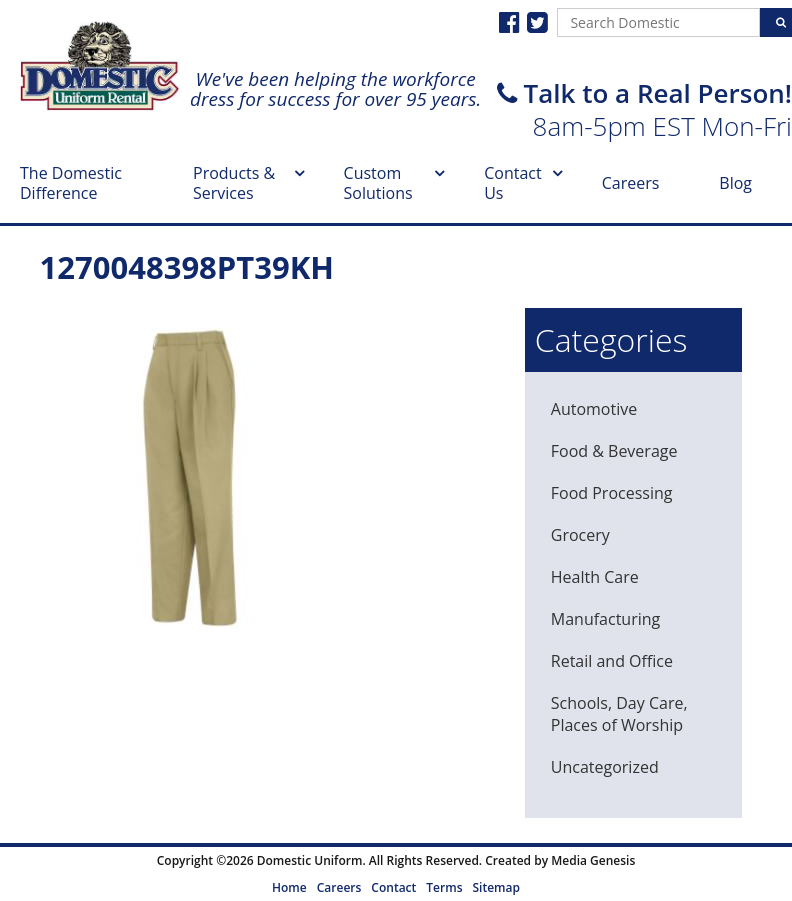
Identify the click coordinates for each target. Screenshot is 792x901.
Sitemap (495, 887)
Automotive (594, 409)
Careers (631, 183)
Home (289, 887)
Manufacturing (605, 619)
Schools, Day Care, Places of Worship (619, 714)
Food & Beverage (614, 451)
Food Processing (612, 493)
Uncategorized (605, 767)
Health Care (595, 577)
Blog (735, 183)
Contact (393, 887)
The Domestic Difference (71, 183)
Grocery (580, 535)
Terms (444, 887)
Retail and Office (612, 661)
